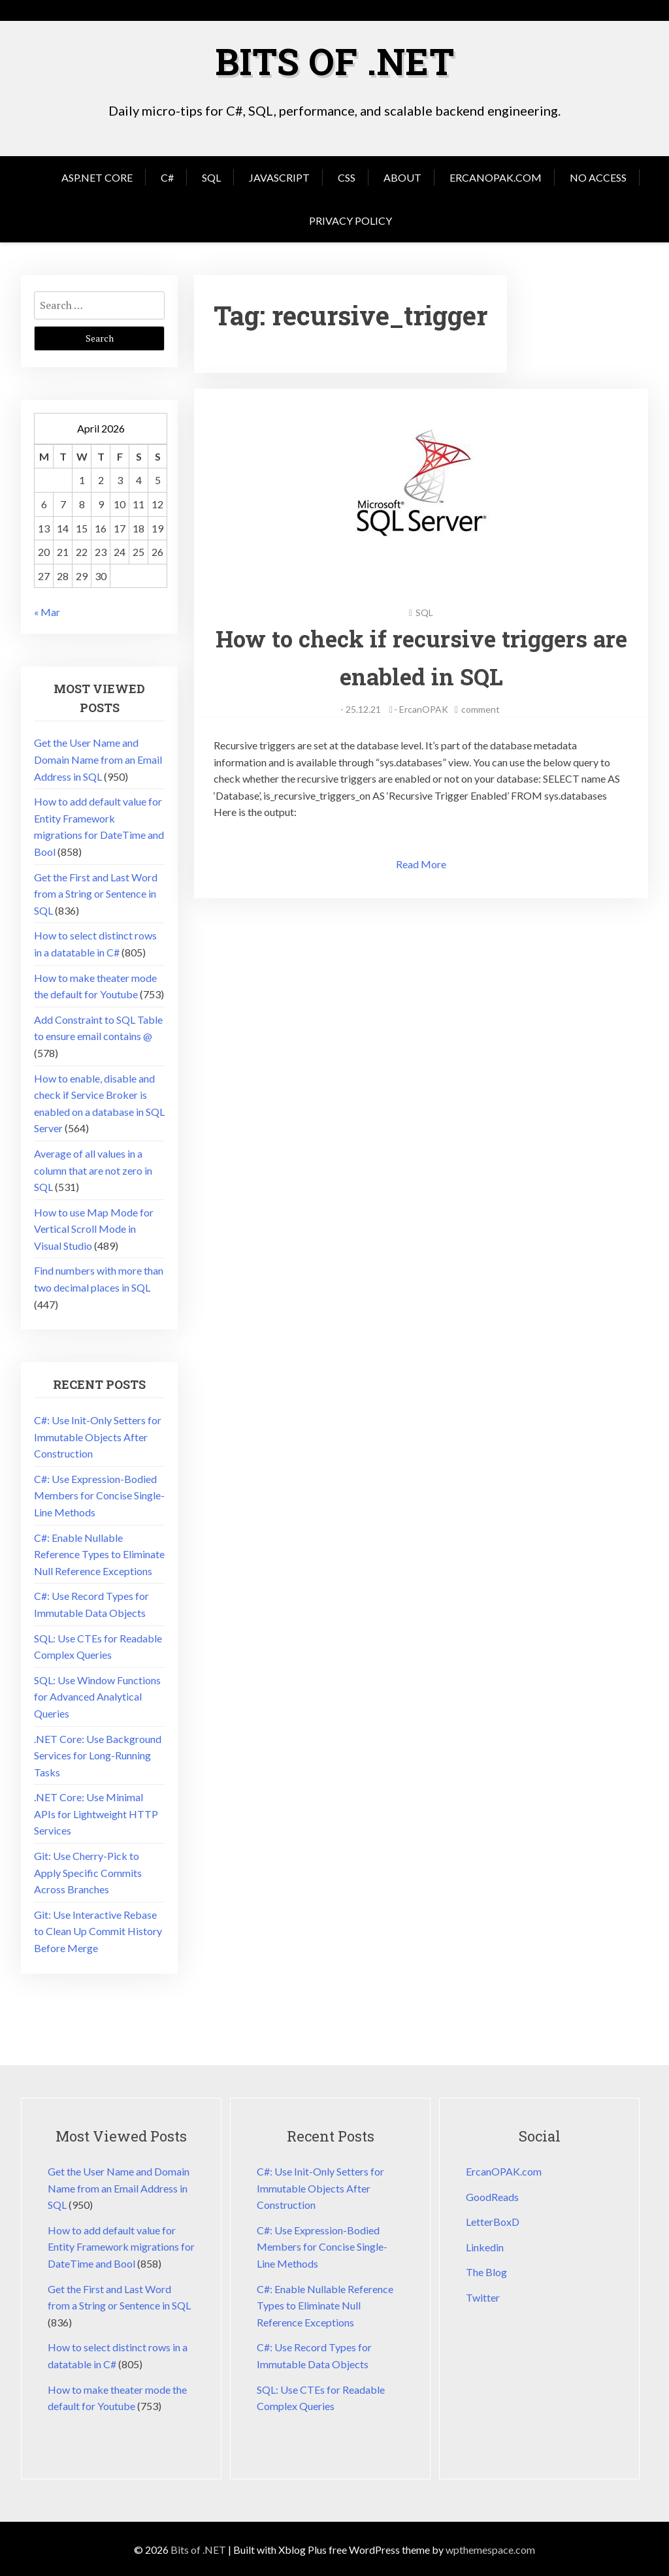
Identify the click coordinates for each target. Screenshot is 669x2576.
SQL (211, 176)
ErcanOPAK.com (495, 176)
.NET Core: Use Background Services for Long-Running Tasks (97, 1754)
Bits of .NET (334, 60)
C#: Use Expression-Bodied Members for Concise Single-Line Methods (99, 1494)
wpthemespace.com (490, 2548)
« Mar (47, 610)
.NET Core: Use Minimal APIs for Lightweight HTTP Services (96, 1812)
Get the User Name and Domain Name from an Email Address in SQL (98, 758)
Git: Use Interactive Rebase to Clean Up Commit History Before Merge (98, 1930)
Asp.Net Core (97, 176)
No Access (598, 176)
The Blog (486, 2270)
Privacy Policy (350, 219)
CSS (346, 176)
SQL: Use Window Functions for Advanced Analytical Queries (97, 1695)
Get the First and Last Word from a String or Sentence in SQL (95, 892)
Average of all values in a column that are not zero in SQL (93, 1169)
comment (480, 707)
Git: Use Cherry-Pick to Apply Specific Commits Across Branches (88, 1871)
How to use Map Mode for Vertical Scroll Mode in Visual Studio (94, 1227)
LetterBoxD (492, 2220)
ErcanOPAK (423, 707)
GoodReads (492, 2195)
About (402, 176)
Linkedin (485, 2246)
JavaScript (279, 176)
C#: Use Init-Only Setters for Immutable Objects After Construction (97, 1435)
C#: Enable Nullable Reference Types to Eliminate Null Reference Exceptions (99, 1553)
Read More (421, 862)
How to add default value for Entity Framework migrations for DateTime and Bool (121, 2245)
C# (167, 176)
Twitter (483, 2296)
